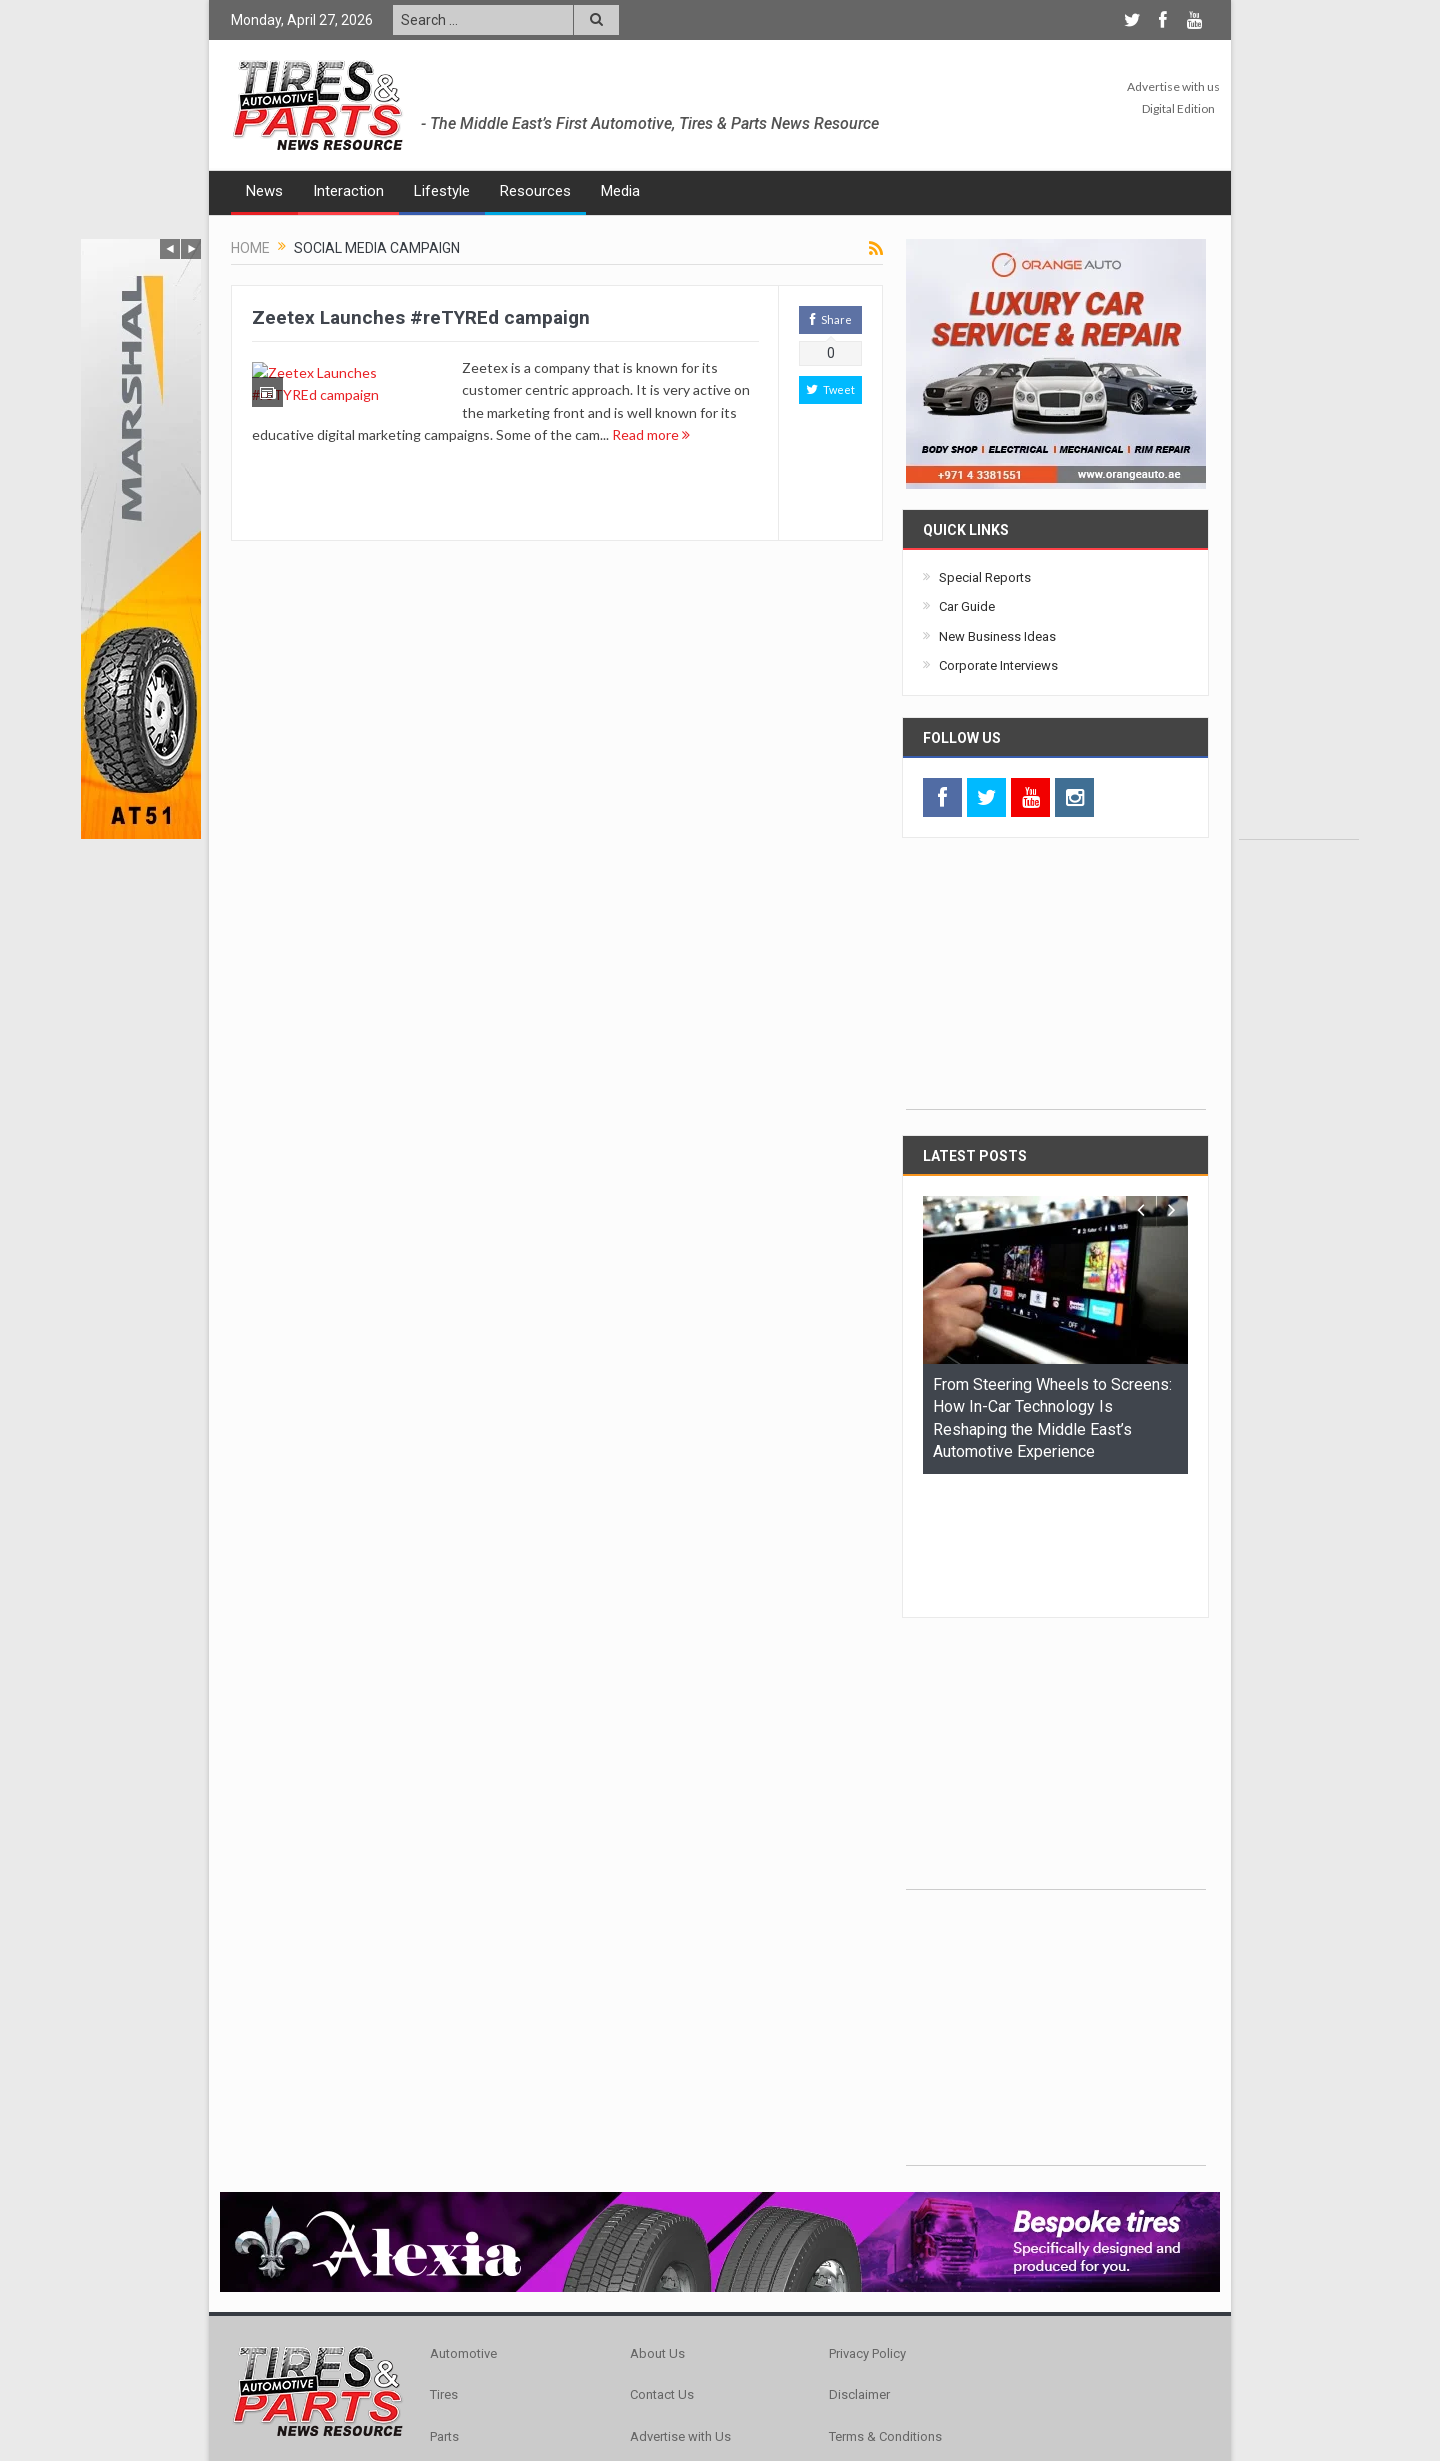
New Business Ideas (997, 636)
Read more (563, 456)
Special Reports (985, 577)
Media (620, 191)
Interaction (348, 191)
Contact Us (662, 2271)
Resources (535, 191)
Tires (444, 2271)
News (264, 191)
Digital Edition (1178, 108)
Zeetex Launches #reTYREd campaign (421, 317)
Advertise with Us (680, 2313)
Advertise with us (1173, 86)
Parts (444, 2313)
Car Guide (967, 606)
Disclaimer (859, 2271)
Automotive (463, 2230)
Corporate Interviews (998, 665)
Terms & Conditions (885, 2313)
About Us (657, 2230)
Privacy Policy (867, 2230)
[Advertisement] (1299, 539)
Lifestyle (442, 191)
